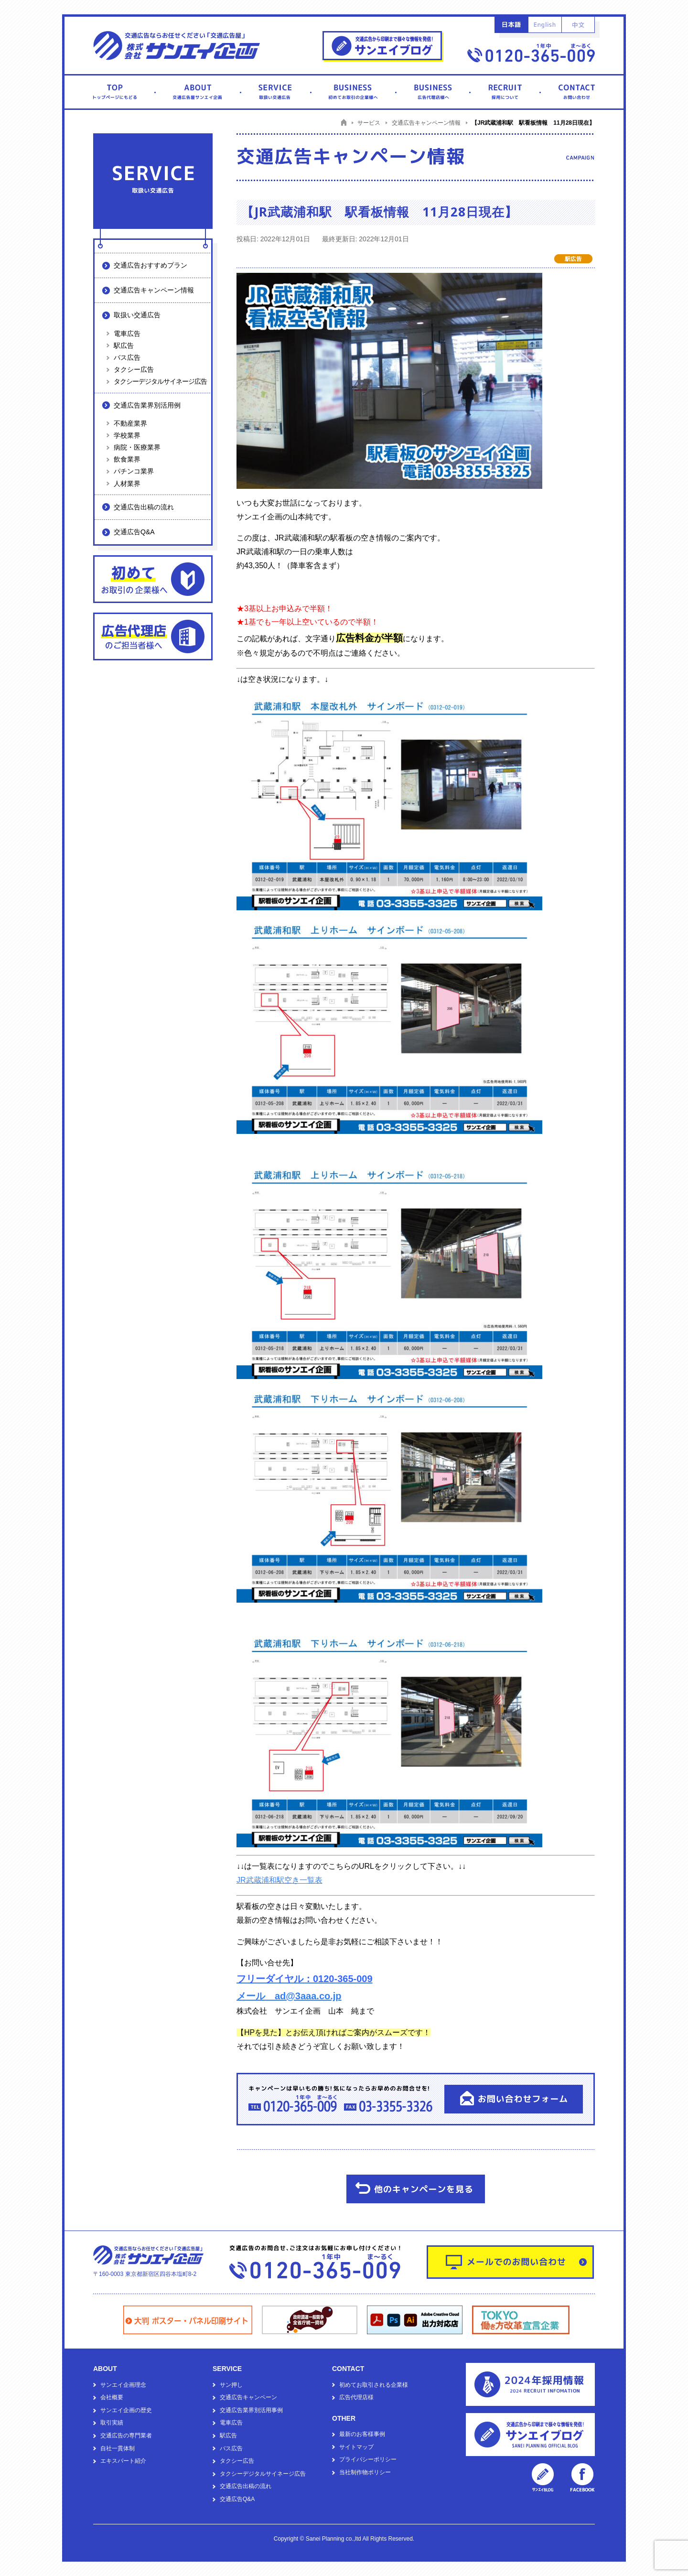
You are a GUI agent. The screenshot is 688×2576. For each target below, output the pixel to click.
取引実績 (111, 2422)
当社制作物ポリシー (365, 2472)
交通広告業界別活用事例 (251, 2410)
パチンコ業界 (134, 471)
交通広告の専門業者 (126, 2435)
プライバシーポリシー (368, 2459)
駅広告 (124, 345)
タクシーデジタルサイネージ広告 (160, 381)
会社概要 (111, 2397)
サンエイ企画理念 (123, 2385)
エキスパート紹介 (123, 2460)
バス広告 (127, 357)
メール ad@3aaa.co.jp (289, 1996)
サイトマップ (356, 2447)
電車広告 (127, 333)
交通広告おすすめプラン (150, 265)
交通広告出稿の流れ (144, 507)
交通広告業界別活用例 (147, 405)
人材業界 (127, 483)
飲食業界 (127, 459)
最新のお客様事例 (362, 2434)
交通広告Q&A (134, 532)
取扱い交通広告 (137, 315)
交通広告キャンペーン (248, 2397)
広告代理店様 (356, 2397)
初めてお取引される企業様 (373, 2385)
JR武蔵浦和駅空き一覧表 (279, 1880)
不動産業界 (130, 423)
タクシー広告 (134, 369)
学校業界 (127, 435)
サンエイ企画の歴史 (126, 2410)
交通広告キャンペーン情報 (154, 290)
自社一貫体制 (117, 2448)
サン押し (231, 2385)
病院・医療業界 (137, 447)
